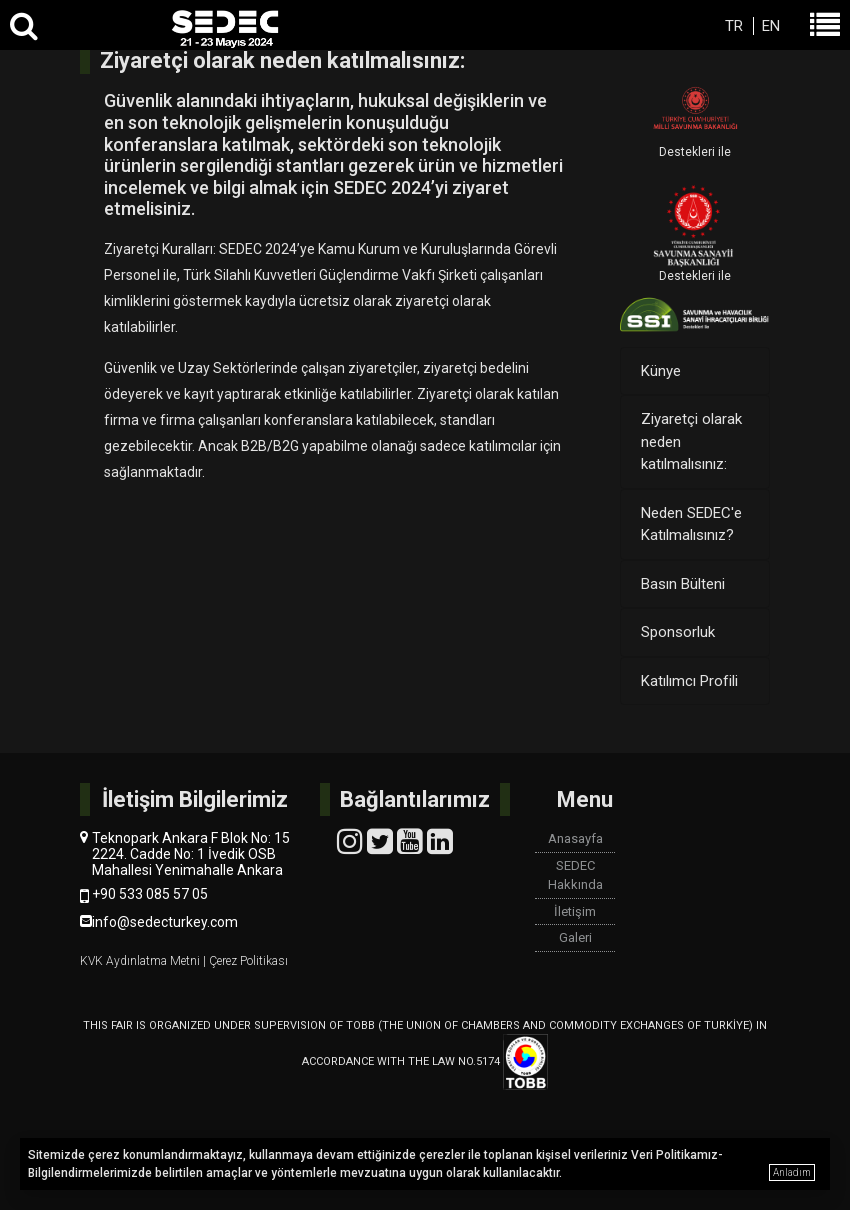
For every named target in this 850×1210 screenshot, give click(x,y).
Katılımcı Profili (689, 681)
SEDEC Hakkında (575, 875)
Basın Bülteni (683, 584)
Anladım (792, 1172)
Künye (661, 371)
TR (734, 26)
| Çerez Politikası (245, 961)
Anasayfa (575, 838)
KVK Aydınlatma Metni (141, 961)
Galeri (575, 937)
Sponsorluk (678, 632)
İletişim (575, 911)
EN (771, 26)
